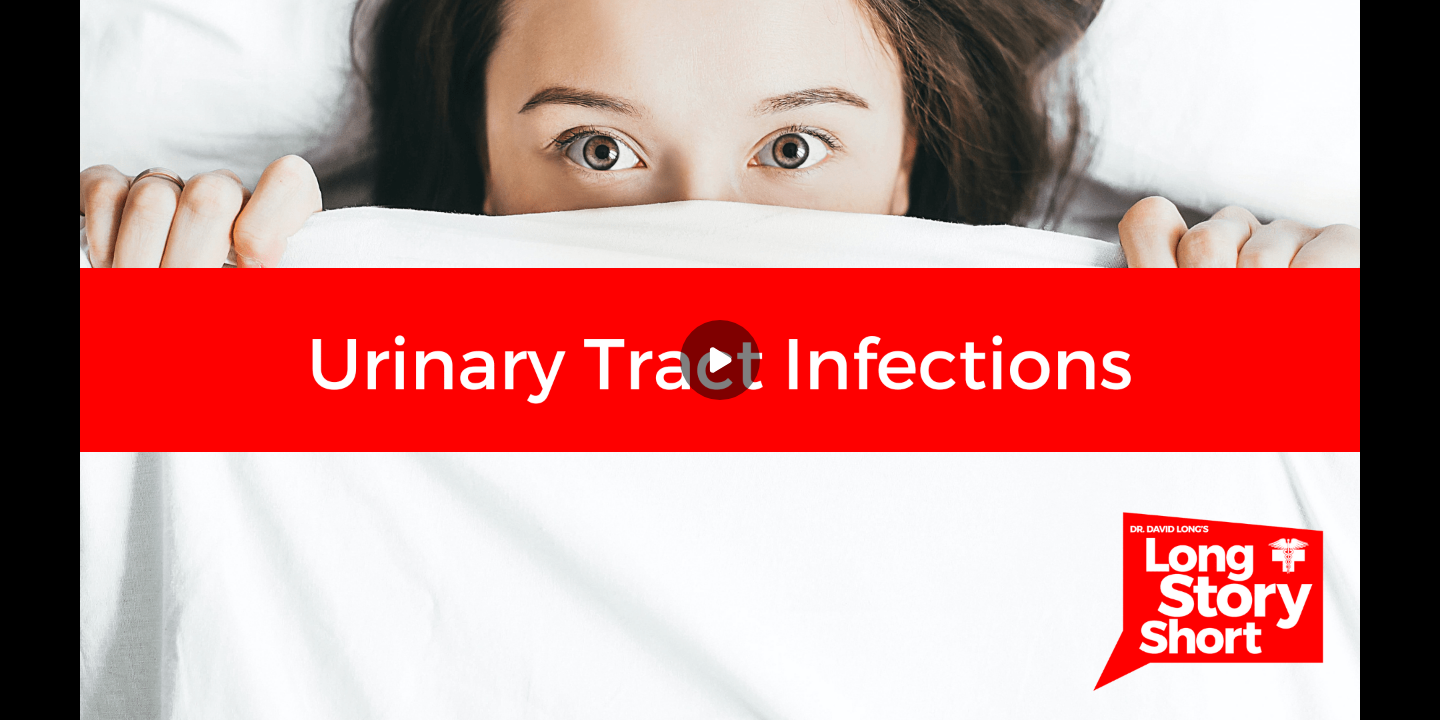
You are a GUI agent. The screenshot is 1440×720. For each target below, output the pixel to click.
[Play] (720, 360)
